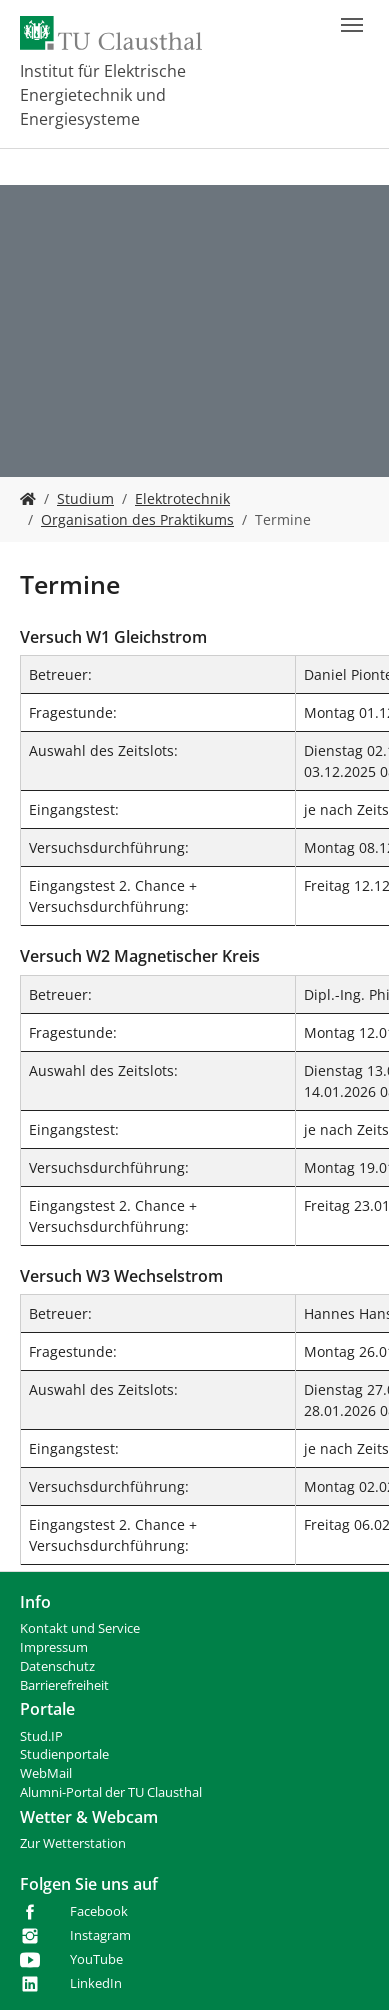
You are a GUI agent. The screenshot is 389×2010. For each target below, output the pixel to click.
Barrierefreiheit (64, 1685)
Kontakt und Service (80, 1628)
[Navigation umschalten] (352, 25)
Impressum (54, 1647)
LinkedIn (96, 1983)
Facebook (99, 1911)
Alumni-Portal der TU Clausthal (111, 1792)
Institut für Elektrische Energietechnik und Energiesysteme (103, 95)
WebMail (46, 1773)
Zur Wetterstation (73, 1843)
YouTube (96, 1959)
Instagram (100, 1935)
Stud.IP (41, 1736)
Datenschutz (57, 1666)
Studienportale (64, 1754)
